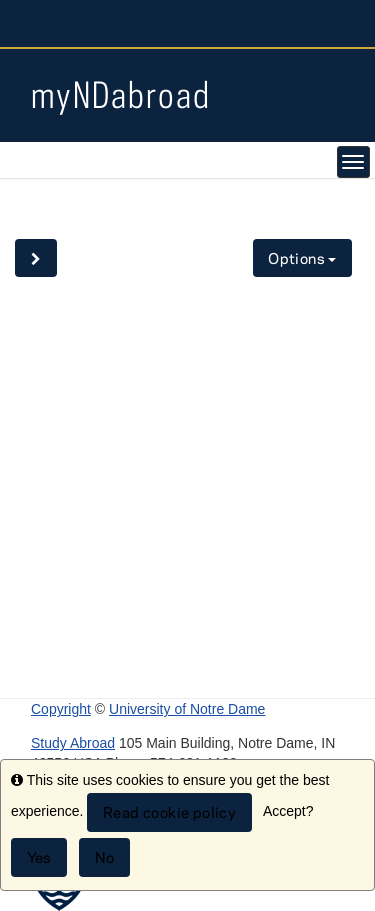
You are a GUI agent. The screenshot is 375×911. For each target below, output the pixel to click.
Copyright (61, 709)
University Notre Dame (187, 25)
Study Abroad (73, 743)
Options (302, 258)
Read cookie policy (169, 812)
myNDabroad (121, 94)
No (105, 857)
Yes (39, 857)
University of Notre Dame (187, 709)
